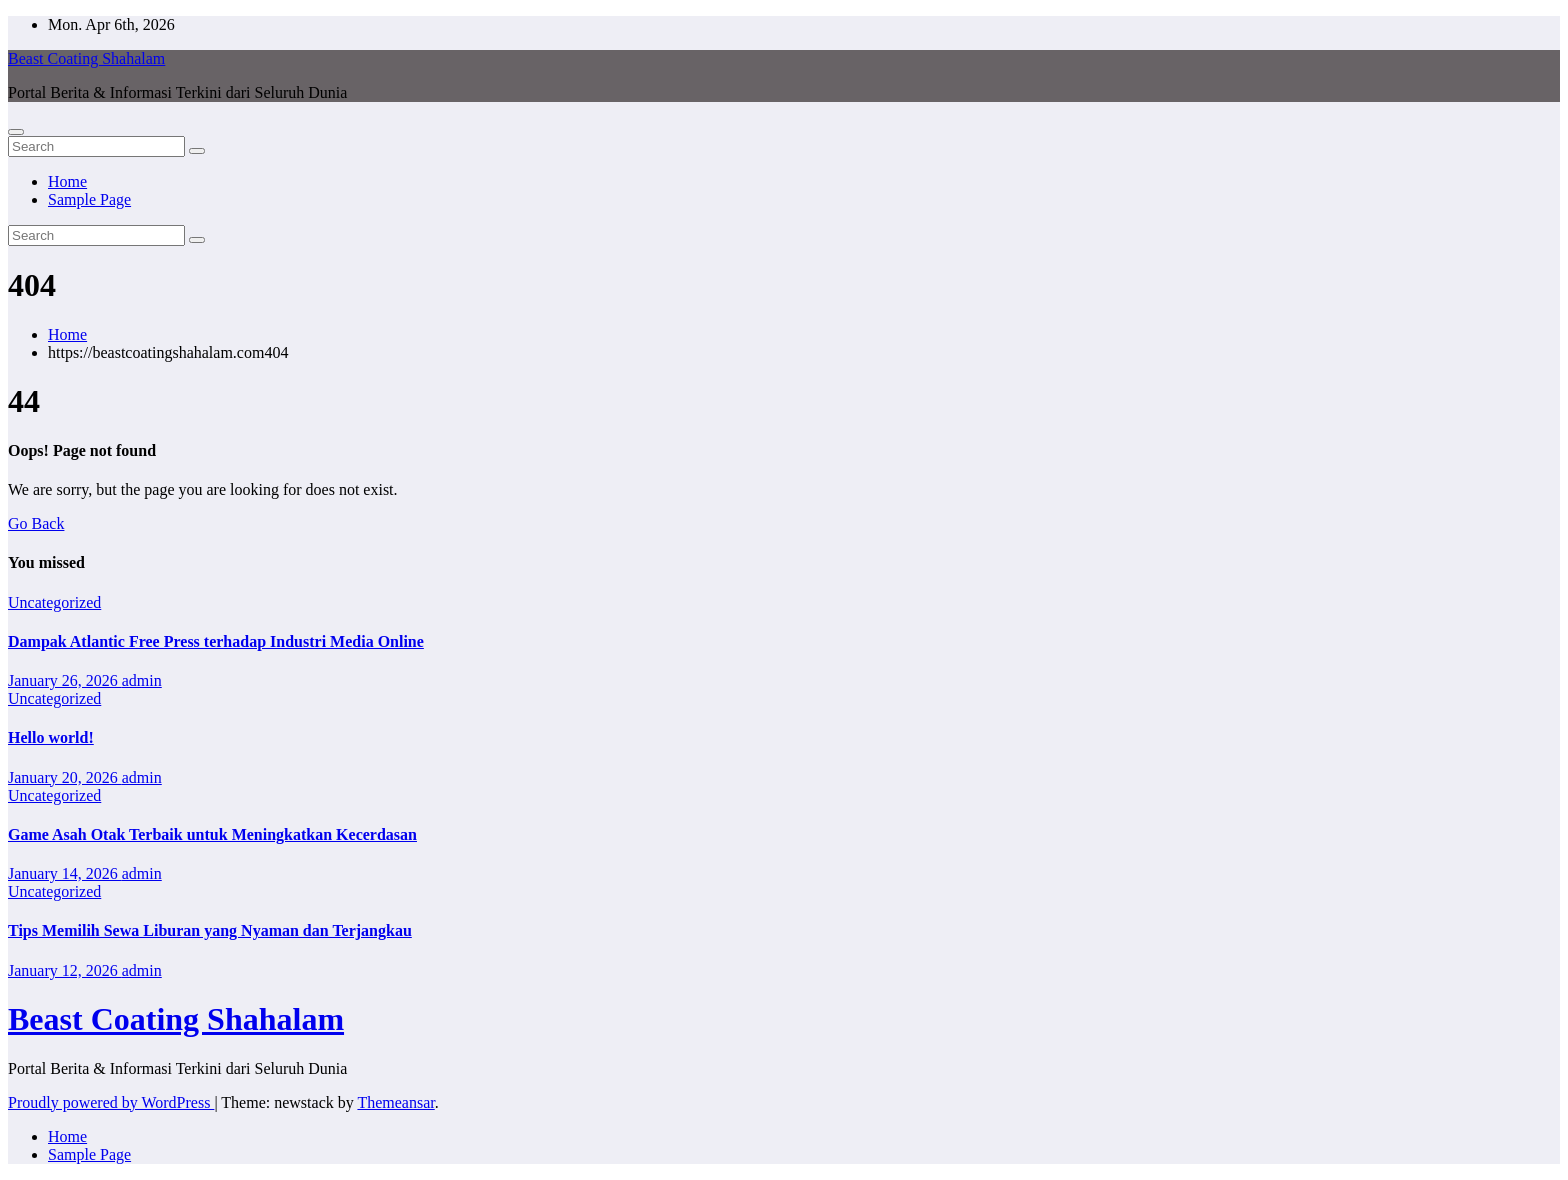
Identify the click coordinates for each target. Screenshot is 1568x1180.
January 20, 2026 (65, 777)
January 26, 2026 (65, 680)
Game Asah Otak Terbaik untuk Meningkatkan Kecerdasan (212, 834)
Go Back (36, 523)
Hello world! (51, 737)
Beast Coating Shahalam (86, 58)
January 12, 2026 (65, 970)
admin (142, 680)
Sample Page (89, 199)
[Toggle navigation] (16, 132)
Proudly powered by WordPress (111, 1102)
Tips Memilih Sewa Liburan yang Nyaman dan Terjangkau (210, 930)
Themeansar (395, 1102)
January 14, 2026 (65, 873)
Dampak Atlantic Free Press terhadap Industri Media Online (216, 641)
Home (67, 181)
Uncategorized (54, 602)
